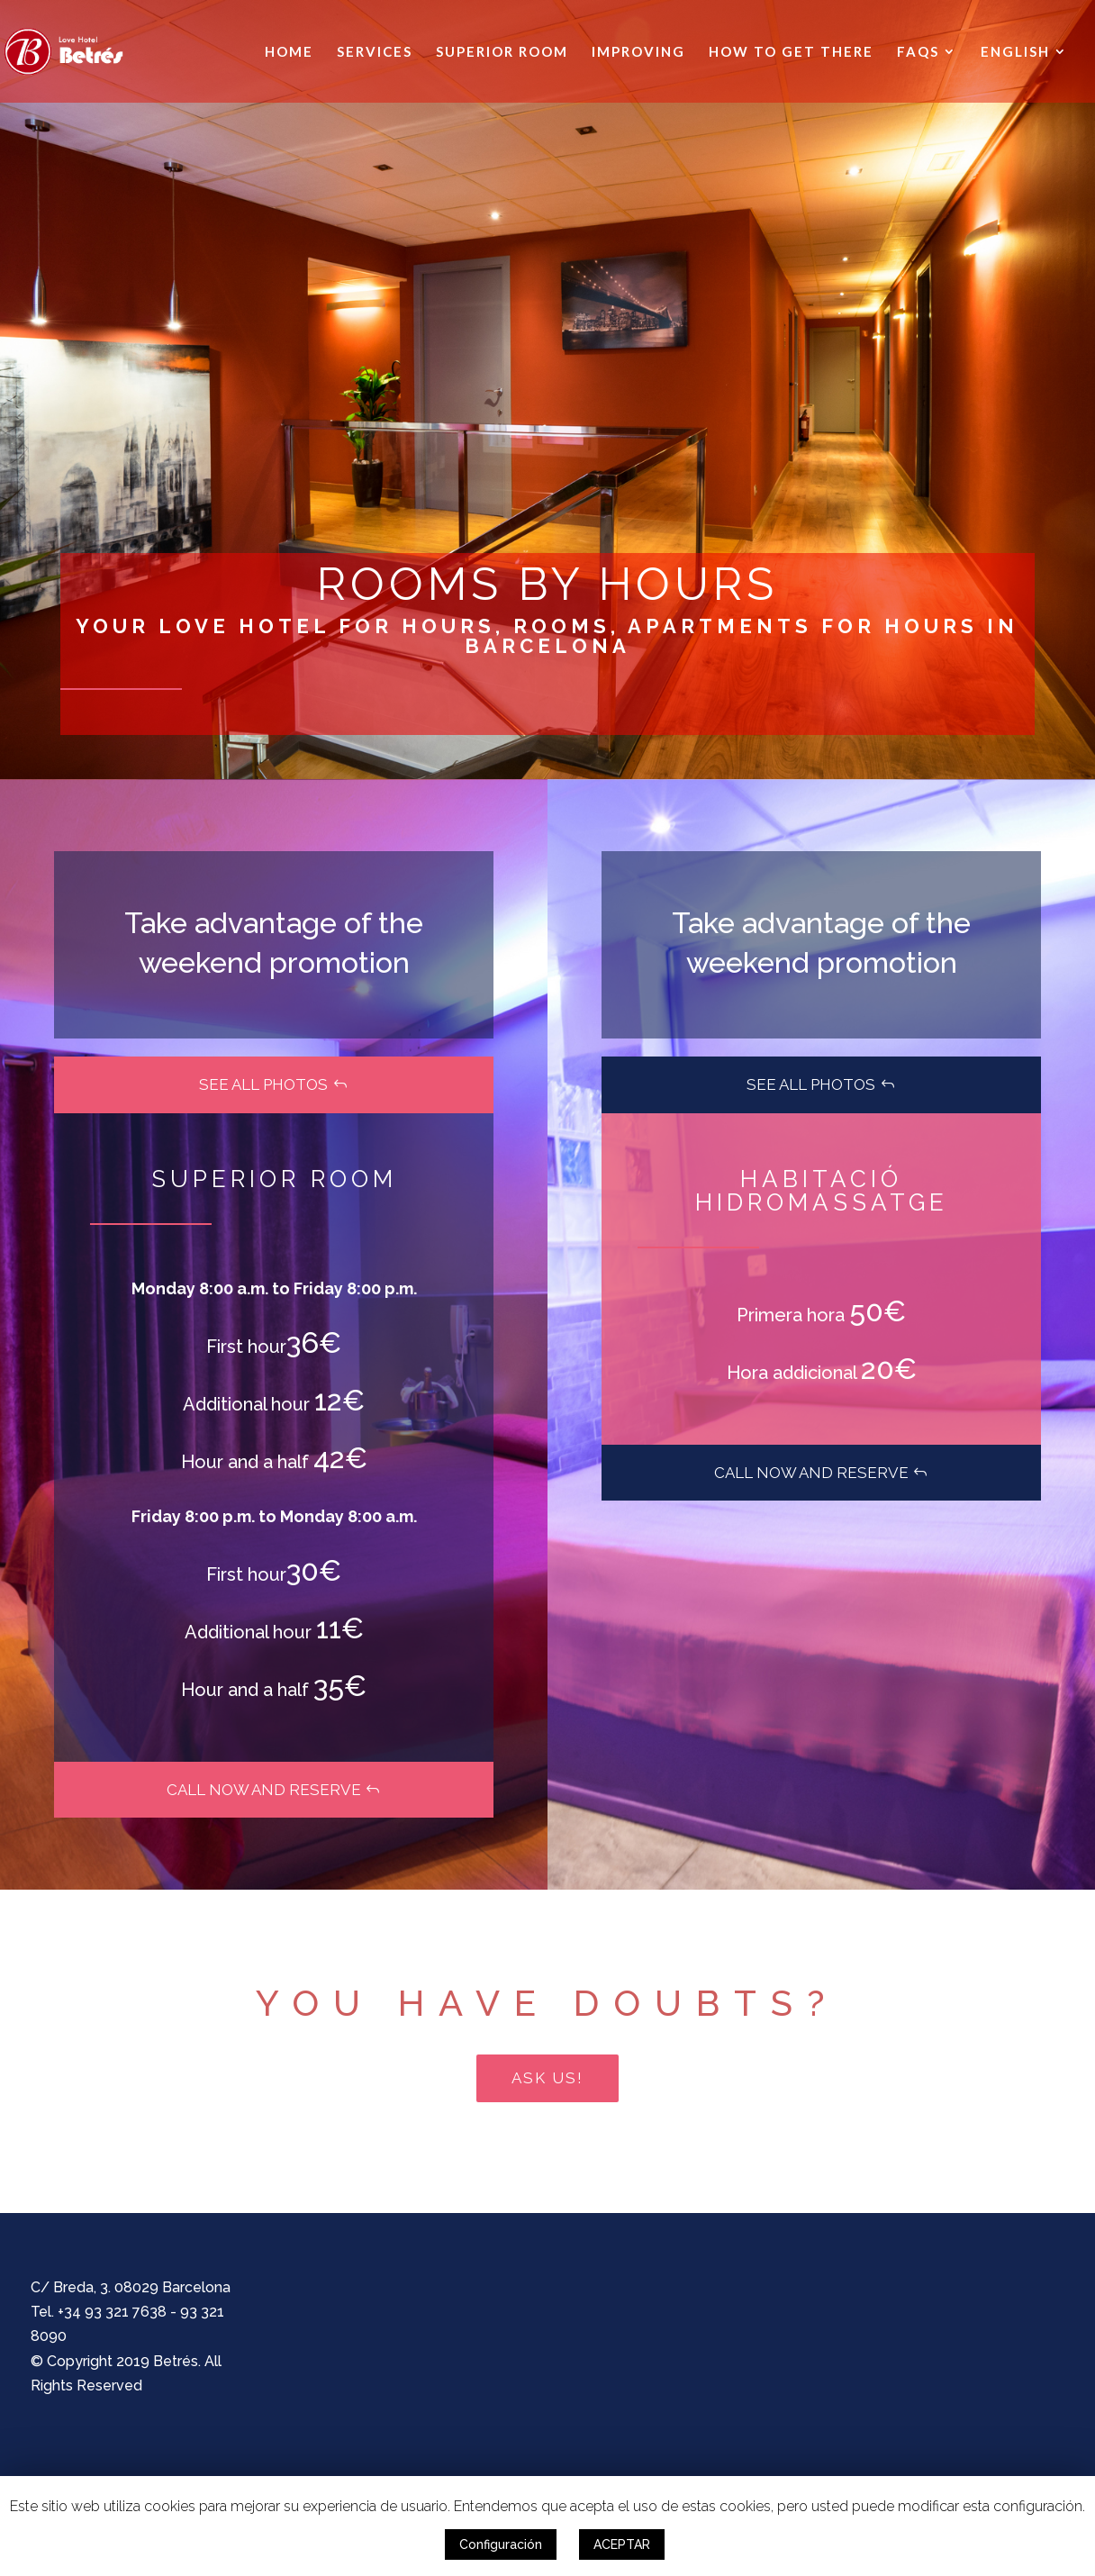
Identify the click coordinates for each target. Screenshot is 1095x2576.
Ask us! (547, 2078)
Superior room (502, 52)
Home (289, 52)
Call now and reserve (264, 1790)
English (1015, 52)
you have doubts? (547, 2003)
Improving (638, 52)
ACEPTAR (621, 2544)
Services (374, 52)
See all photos (263, 1084)
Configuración (500, 2544)
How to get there (791, 52)
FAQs (918, 52)
